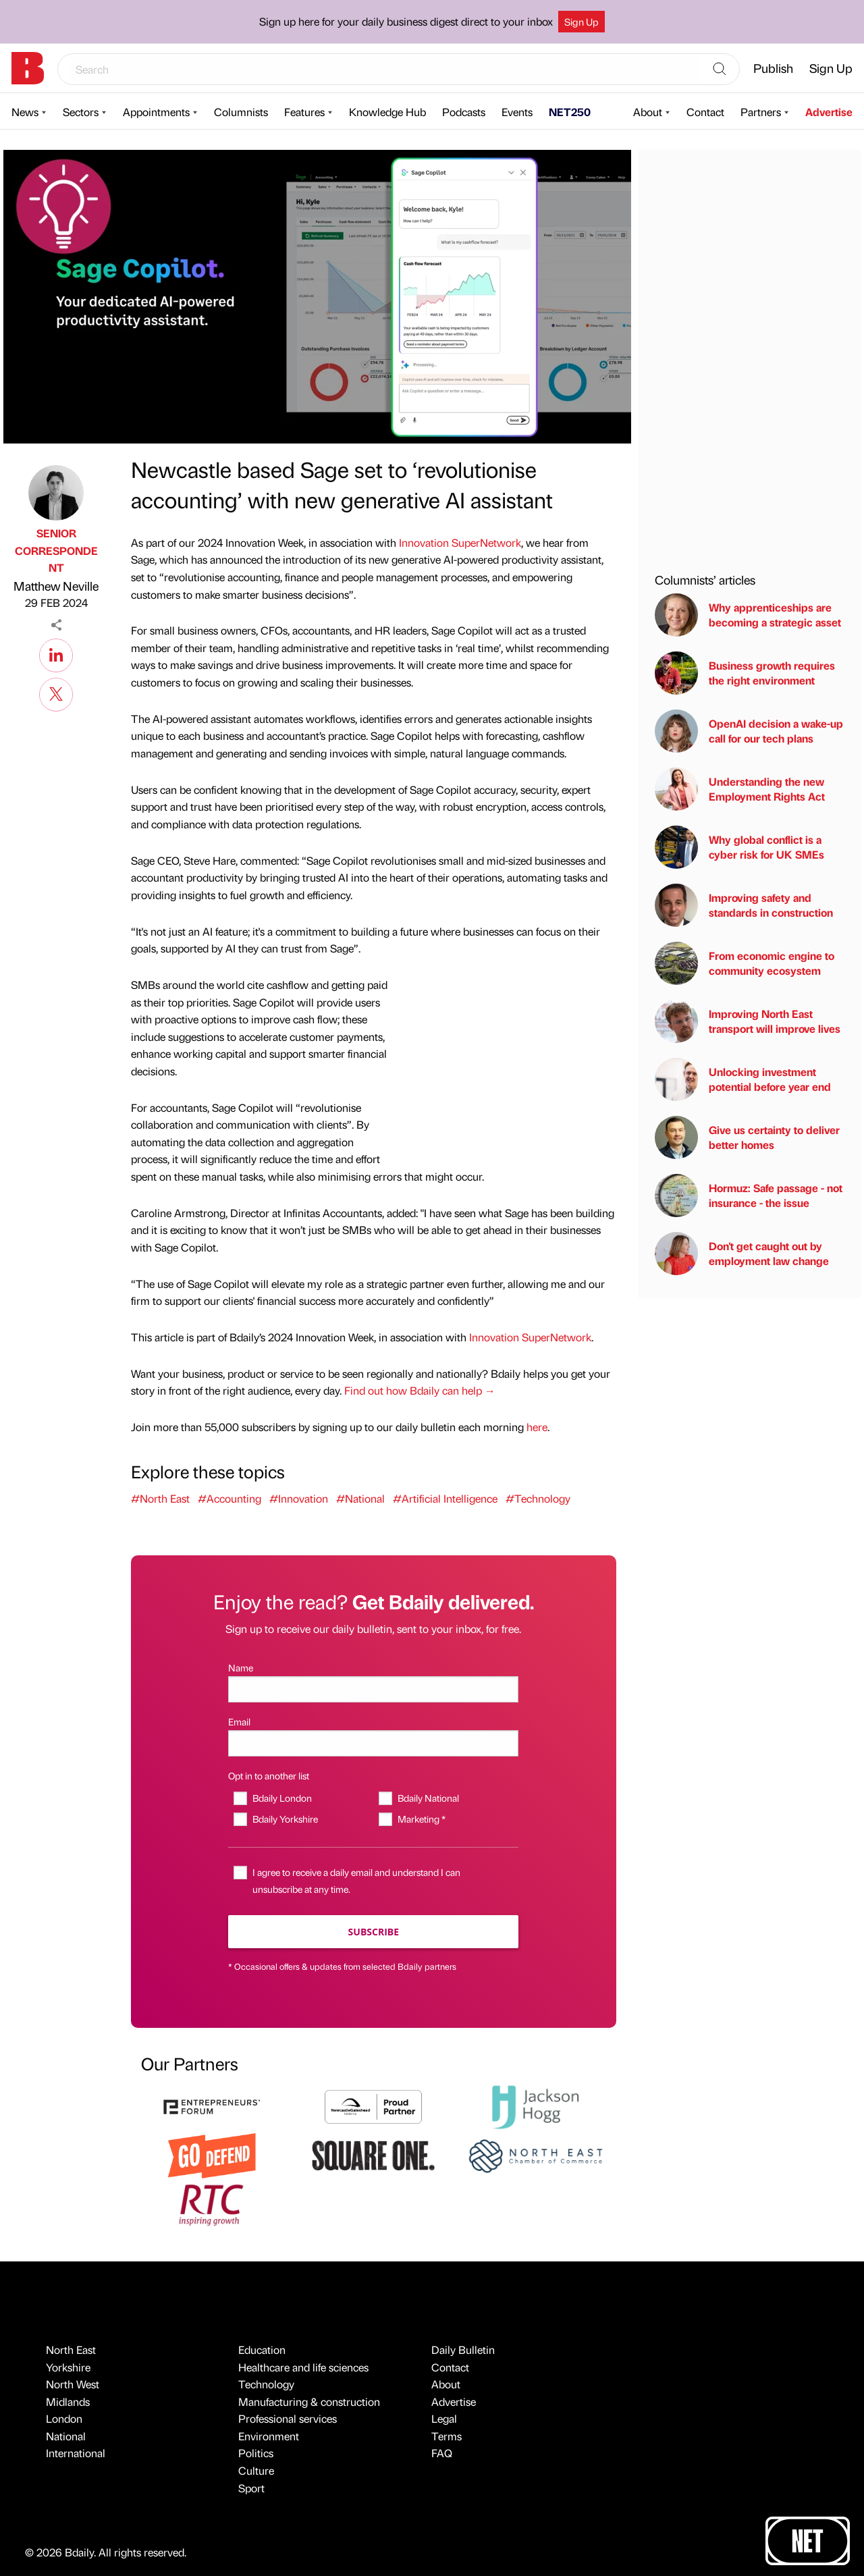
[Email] (373, 1743)
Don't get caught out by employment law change (742, 1253)
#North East (160, 1498)
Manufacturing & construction (309, 2401)
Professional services (287, 2418)
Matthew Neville (56, 585)
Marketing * (422, 1819)
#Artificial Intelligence (445, 1498)
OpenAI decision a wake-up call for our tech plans (749, 731)
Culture (256, 2470)
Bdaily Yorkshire (285, 1819)
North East (71, 2349)
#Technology (538, 1498)
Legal (444, 2418)
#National (360, 1498)
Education (262, 2349)
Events (517, 112)
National (66, 2436)
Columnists (241, 112)
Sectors (81, 112)
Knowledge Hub (387, 112)
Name (240, 1667)
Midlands (68, 2401)
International (75, 2453)
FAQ (441, 2453)
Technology (266, 2384)
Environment (268, 2436)
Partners (760, 112)
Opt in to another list (268, 1775)
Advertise (829, 112)
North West (72, 2384)
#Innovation (298, 1498)
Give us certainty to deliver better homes (747, 1137)
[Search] (719, 69)
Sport (251, 2488)
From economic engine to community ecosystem (744, 963)
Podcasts (463, 112)
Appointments (156, 112)
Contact (705, 112)
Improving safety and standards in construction (744, 905)
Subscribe (373, 1931)
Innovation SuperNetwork (460, 542)
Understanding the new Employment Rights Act (740, 789)
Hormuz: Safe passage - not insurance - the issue (748, 1195)
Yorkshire (68, 2367)
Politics (255, 2453)
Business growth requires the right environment (745, 673)
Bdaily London (282, 1798)
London (64, 2418)
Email (239, 1721)
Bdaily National (428, 1798)
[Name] (373, 1689)
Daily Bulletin (463, 2349)
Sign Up (581, 21)
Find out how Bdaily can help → (419, 1390)
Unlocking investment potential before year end (743, 1079)
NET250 (570, 112)
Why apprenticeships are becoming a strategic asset (748, 615)
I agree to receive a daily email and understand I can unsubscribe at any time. (356, 1880)
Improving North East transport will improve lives (747, 1021)
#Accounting (229, 1498)
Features (304, 112)
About (647, 112)
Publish (773, 68)
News (24, 112)
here (536, 1427)
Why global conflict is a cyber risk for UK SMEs (739, 847)
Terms (446, 2436)
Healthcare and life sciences (303, 2367)
